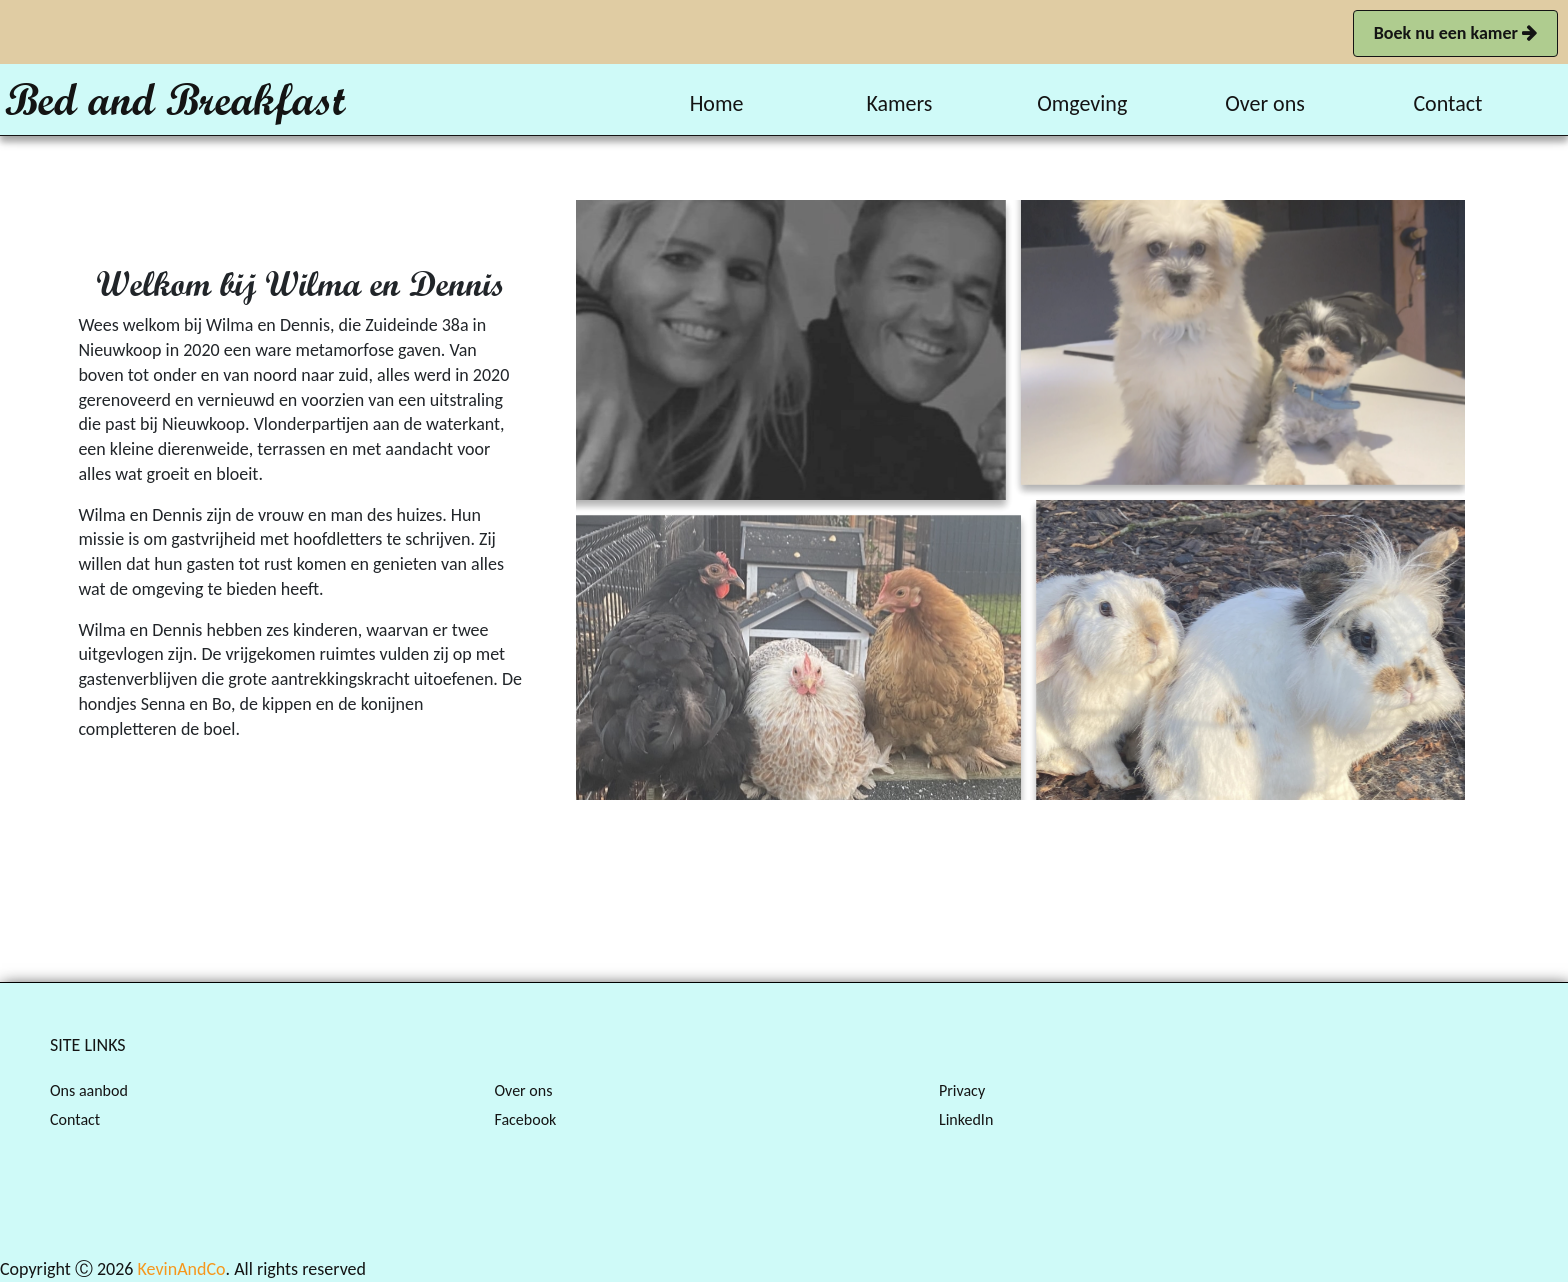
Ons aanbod (89, 1090)
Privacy (962, 1090)
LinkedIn (966, 1119)
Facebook (525, 1119)
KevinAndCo (182, 1269)
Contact (75, 1119)
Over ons (523, 1090)
